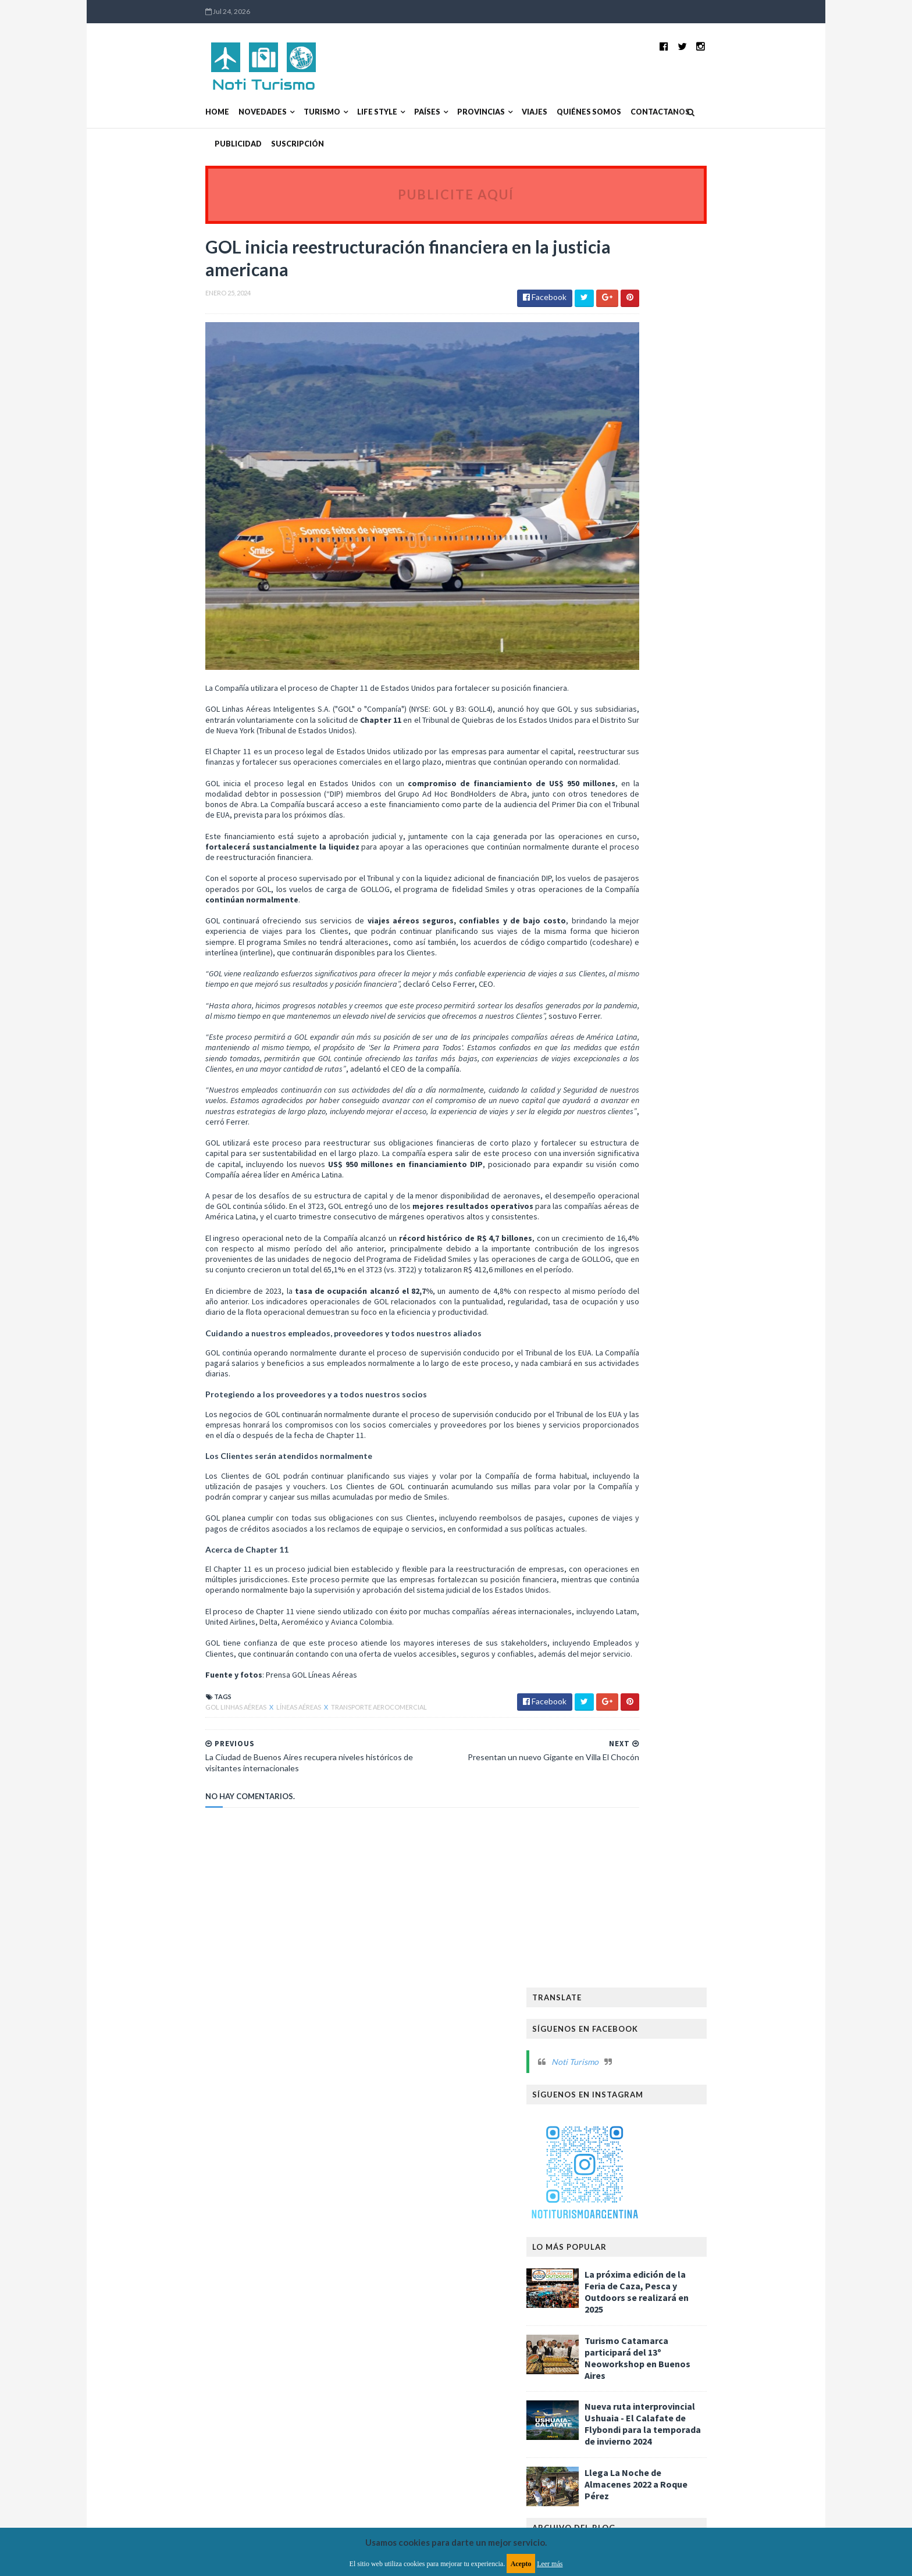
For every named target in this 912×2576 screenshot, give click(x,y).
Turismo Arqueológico (729, 1847)
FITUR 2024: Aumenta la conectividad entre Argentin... (702, 1017)
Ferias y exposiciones (644, 1661)
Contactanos (585, 112)
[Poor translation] (42, 2407)
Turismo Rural (633, 1959)
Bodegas (722, 1587)
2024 (624, 794)
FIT (745, 1643)
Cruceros (624, 1643)
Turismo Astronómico (648, 1866)
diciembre (642, 806)
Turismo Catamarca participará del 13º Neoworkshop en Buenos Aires (712, 574)
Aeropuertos (631, 1550)
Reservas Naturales (641, 1792)
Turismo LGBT (732, 1903)
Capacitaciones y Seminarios (658, 1624)
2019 (624, 1481)
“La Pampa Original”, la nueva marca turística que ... (701, 995)
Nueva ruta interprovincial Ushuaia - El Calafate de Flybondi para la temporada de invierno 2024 (718, 641)
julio (632, 865)
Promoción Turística (646, 1773)
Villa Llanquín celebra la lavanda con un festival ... (691, 1061)
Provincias (406, 112)
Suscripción (707, 112)
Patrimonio (714, 1754)
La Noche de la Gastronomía (659, 1717)
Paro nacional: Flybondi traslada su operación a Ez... (684, 1254)
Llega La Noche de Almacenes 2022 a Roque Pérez (711, 701)
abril (632, 900)
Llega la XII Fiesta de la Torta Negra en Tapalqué (691, 1319)
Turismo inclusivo (731, 2015)
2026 (624, 771)
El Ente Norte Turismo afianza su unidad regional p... (693, 1211)
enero (635, 936)
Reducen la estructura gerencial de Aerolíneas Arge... (685, 1384)
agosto (637, 853)
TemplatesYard (226, 2338)
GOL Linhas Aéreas (161, 1734)
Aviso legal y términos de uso (182, 2272)
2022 (624, 1446)
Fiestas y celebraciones (728, 1680)
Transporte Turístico (647, 1810)
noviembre (644, 818)
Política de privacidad (388, 2272)
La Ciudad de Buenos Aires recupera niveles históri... (701, 1125)
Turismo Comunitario (646, 1885)
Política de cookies (603, 2272)
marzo (635, 912)
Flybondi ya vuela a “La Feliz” (672, 1422)
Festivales (712, 1661)
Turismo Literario (639, 1922)
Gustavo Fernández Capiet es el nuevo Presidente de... (692, 1362)
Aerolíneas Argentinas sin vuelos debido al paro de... (698, 1233)
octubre (639, 829)
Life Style (302, 112)
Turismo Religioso (712, 1941)
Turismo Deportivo (735, 1885)
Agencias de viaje (699, 1550)
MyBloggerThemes (347, 2338)
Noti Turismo (650, 278)
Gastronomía (632, 1699)
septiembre (645, 841)
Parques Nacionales (643, 1754)
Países (352, 112)
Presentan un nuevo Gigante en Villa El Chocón (692, 1082)
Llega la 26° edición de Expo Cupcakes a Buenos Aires (693, 974)
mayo (634, 889)
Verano (702, 2034)
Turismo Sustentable (645, 1978)
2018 (624, 1493)
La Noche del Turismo (646, 1736)
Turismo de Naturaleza (649, 1996)
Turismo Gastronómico (651, 1903)
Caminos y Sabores (640, 1606)
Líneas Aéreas (224, 1734)
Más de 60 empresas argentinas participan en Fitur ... (698, 1168)
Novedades (187, 112)
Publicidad (647, 112)
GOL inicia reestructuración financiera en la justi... (700, 1104)
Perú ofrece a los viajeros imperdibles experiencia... (689, 1405)
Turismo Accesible (639, 1847)
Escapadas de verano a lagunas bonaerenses (677, 1147)
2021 (624, 1457)
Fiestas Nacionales (640, 1680)
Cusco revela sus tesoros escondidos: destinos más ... (691, 1190)
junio (633, 877)
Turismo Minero (714, 1922)
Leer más (549, 2564)
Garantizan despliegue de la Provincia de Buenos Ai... (695, 1341)
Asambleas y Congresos (649, 1587)
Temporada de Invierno (732, 1792)
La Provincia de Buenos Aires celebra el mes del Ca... (701, 952)
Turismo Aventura (736, 1866)
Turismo (247, 112)
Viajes (459, 112)
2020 (624, 1469)
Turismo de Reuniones (646, 2015)
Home (142, 112)
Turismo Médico (636, 1941)
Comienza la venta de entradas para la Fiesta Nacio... (702, 1298)
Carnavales (743, 1624)
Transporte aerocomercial (304, 1734)
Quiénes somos (514, 112)
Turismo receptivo (641, 2034)
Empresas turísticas (691, 1643)
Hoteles (685, 1699)
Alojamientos (678, 1568)
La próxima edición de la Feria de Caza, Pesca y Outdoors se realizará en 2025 (712, 508)
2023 (624, 1434)
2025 (624, 782)
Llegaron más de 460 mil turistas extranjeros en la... (702, 1038)
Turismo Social (700, 1959)
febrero (638, 924)
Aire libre (623, 1568)
